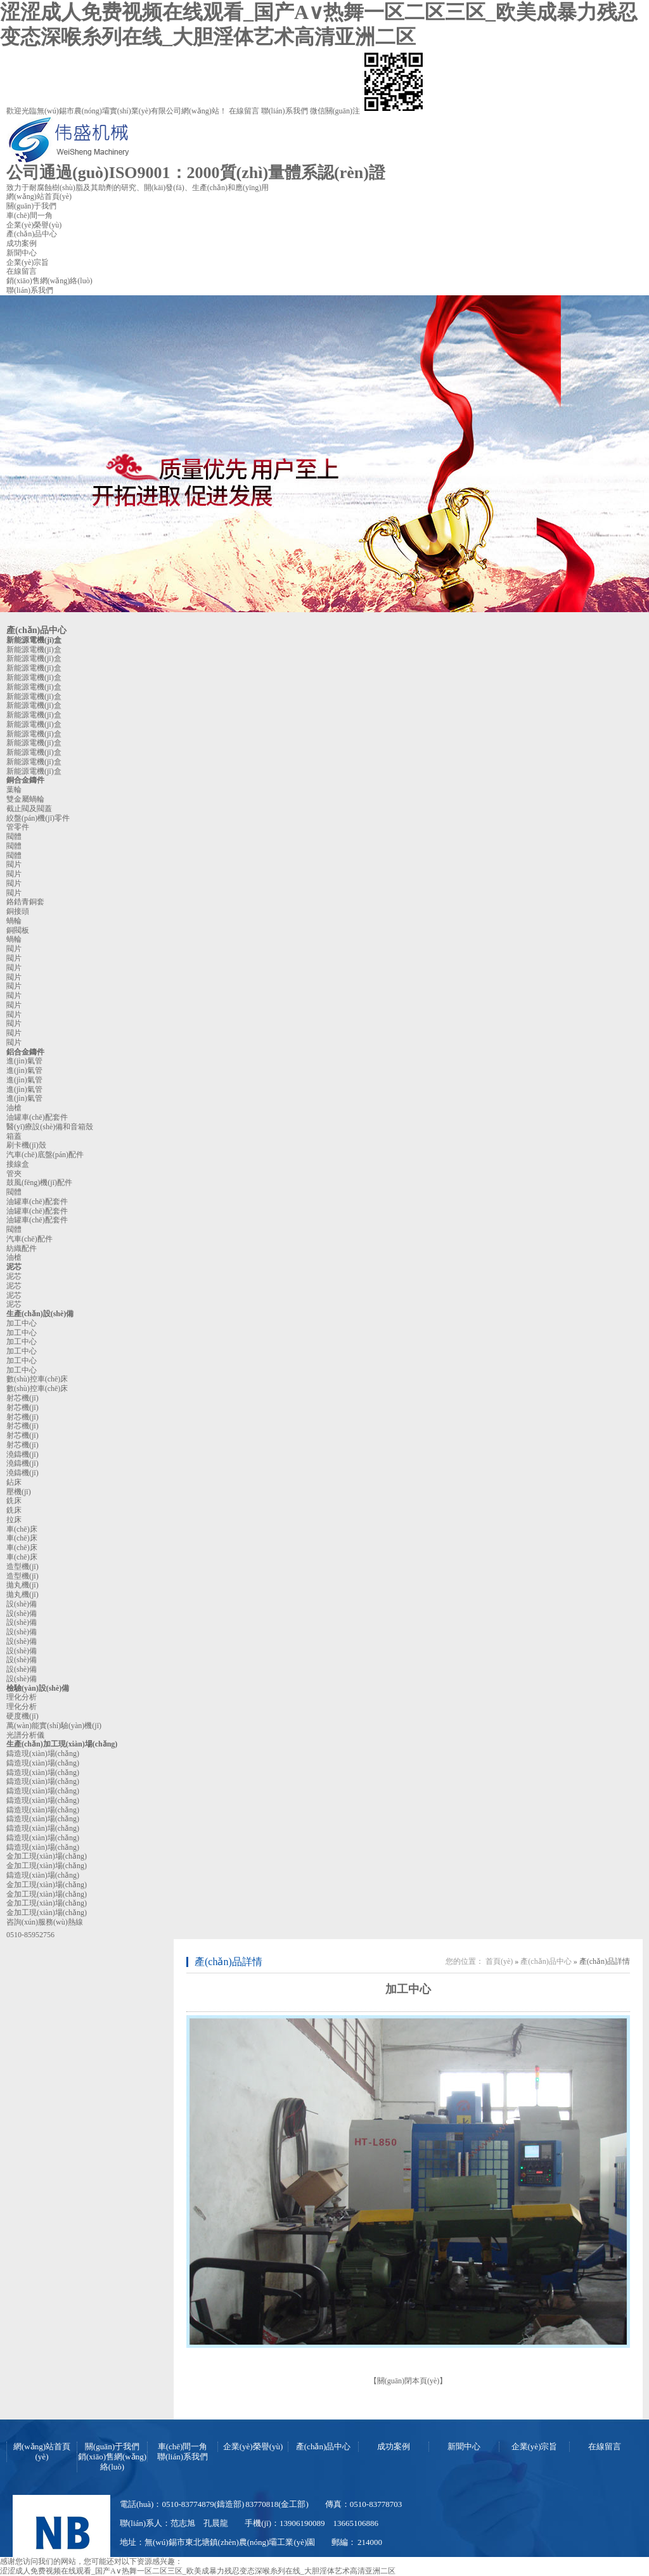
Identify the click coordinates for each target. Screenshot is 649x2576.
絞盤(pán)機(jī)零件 (38, 818)
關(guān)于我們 (31, 206)
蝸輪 (14, 920)
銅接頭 (17, 911)
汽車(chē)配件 (29, 1238)
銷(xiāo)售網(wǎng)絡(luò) (49, 280)
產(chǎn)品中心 (31, 233)
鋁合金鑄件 (25, 1052)
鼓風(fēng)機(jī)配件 (39, 1182)
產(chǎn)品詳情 (228, 1961)
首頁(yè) (499, 1961)
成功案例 (21, 243)
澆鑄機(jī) (22, 1454)
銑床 (14, 1500)
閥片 (14, 864)
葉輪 (14, 789)
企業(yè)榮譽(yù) (33, 225)
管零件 (17, 827)
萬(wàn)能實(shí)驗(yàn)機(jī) (53, 1725)
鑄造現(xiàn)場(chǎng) (42, 1753)
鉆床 (14, 1482)
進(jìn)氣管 (24, 1060)
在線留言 (244, 110)
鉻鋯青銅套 (25, 901)
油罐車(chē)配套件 (37, 1117)
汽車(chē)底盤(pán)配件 (45, 1154)
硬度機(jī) (22, 1716)
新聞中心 (21, 252)
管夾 (14, 1173)
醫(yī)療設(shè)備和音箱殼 (49, 1126)
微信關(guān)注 (367, 110)
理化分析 (21, 1697)
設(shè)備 (21, 1603)
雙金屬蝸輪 (25, 799)
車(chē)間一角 (29, 215)
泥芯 (14, 1266)
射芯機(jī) (22, 1398)
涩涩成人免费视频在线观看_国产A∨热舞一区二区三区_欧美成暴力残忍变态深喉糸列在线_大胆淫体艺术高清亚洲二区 (197, 2570)
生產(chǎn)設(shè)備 (40, 1313)
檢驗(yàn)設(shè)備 (37, 1688)
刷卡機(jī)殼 (26, 1145)
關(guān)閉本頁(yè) (408, 2380)
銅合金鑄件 (25, 780)
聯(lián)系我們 (285, 110)
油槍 (14, 1107)
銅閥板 (17, 930)
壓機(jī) (18, 1491)
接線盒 (17, 1164)
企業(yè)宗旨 (27, 262)
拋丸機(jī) (22, 1584)
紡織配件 (21, 1248)
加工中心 (21, 1323)
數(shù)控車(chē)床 (37, 1379)
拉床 (14, 1519)
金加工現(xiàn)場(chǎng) (46, 1856)
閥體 (14, 836)
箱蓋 (14, 1136)
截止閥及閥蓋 (29, 808)
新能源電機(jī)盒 (33, 640)
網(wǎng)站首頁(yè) (39, 196)
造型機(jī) (22, 1566)
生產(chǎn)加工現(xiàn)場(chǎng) (61, 1744)
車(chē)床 (21, 1529)
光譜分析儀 (25, 1735)
